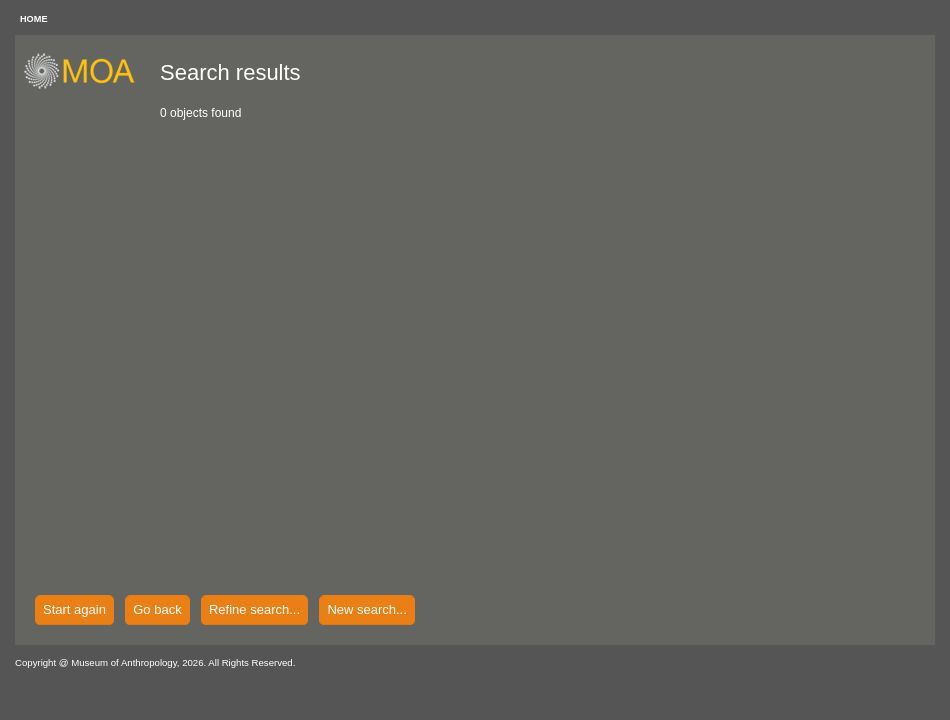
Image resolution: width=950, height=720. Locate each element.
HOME (34, 19)
